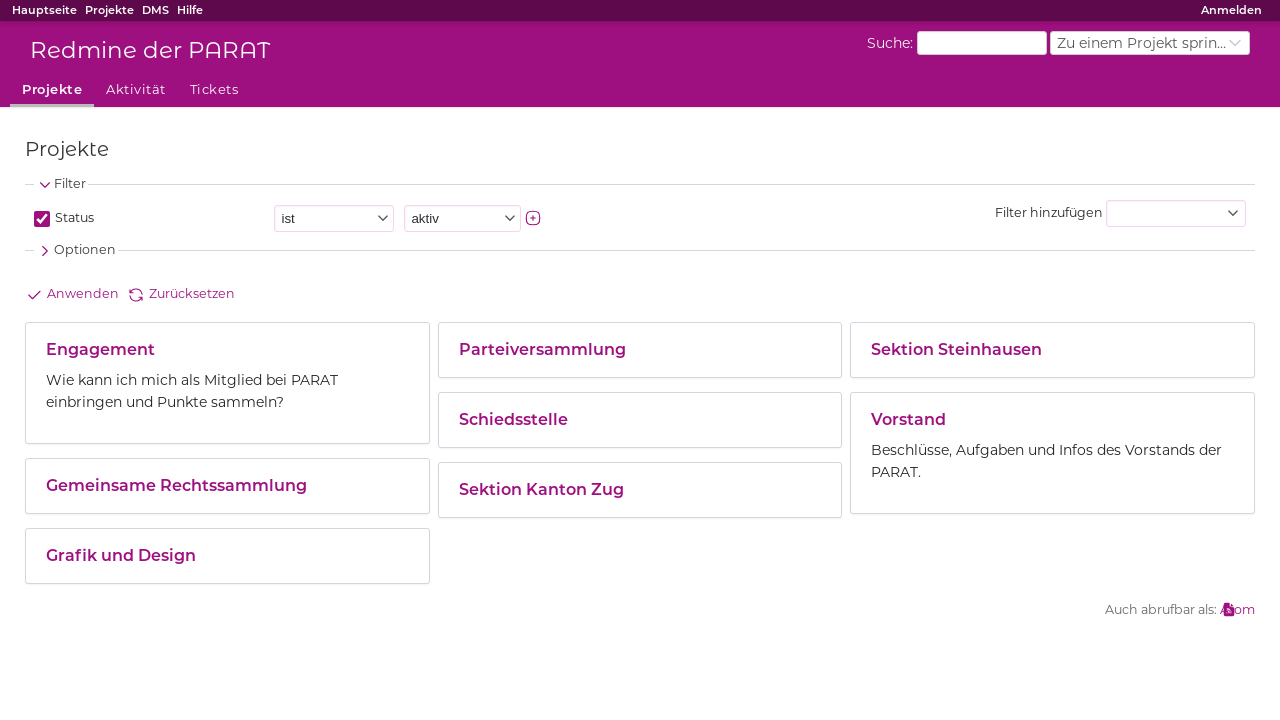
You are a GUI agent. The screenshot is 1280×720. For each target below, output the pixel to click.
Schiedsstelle (513, 419)
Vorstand (908, 419)
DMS (155, 10)
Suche (888, 42)
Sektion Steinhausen (956, 349)
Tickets (214, 89)
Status (73, 217)
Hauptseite (44, 10)
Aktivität (136, 89)
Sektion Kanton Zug (541, 489)
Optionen (76, 251)
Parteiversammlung (542, 349)
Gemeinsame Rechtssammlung (176, 485)
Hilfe (190, 10)
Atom (1237, 609)
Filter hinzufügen (1049, 212)
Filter (61, 185)
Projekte (109, 10)
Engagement (100, 349)
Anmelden (1231, 10)
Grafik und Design (121, 555)
